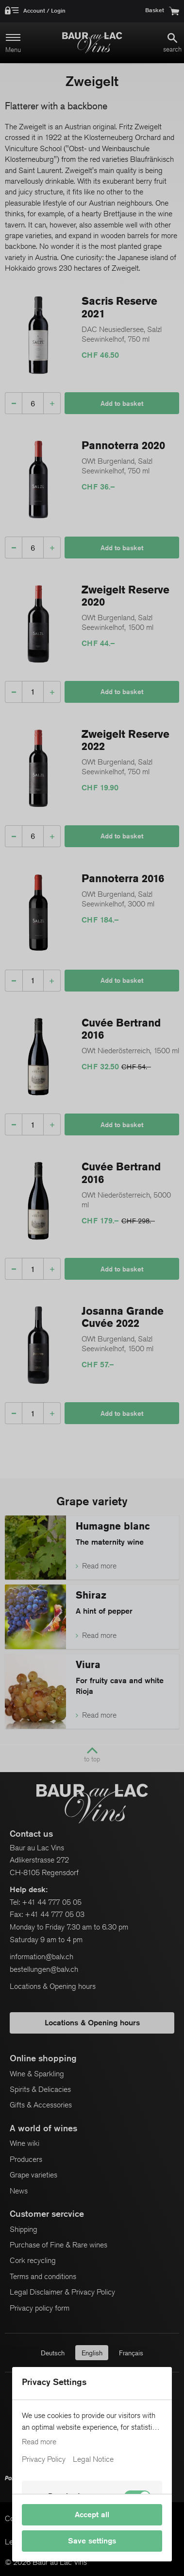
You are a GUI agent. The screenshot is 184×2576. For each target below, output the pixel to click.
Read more (39, 2442)
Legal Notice (93, 2459)
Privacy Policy (44, 2459)
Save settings (92, 2540)
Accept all (92, 2514)
